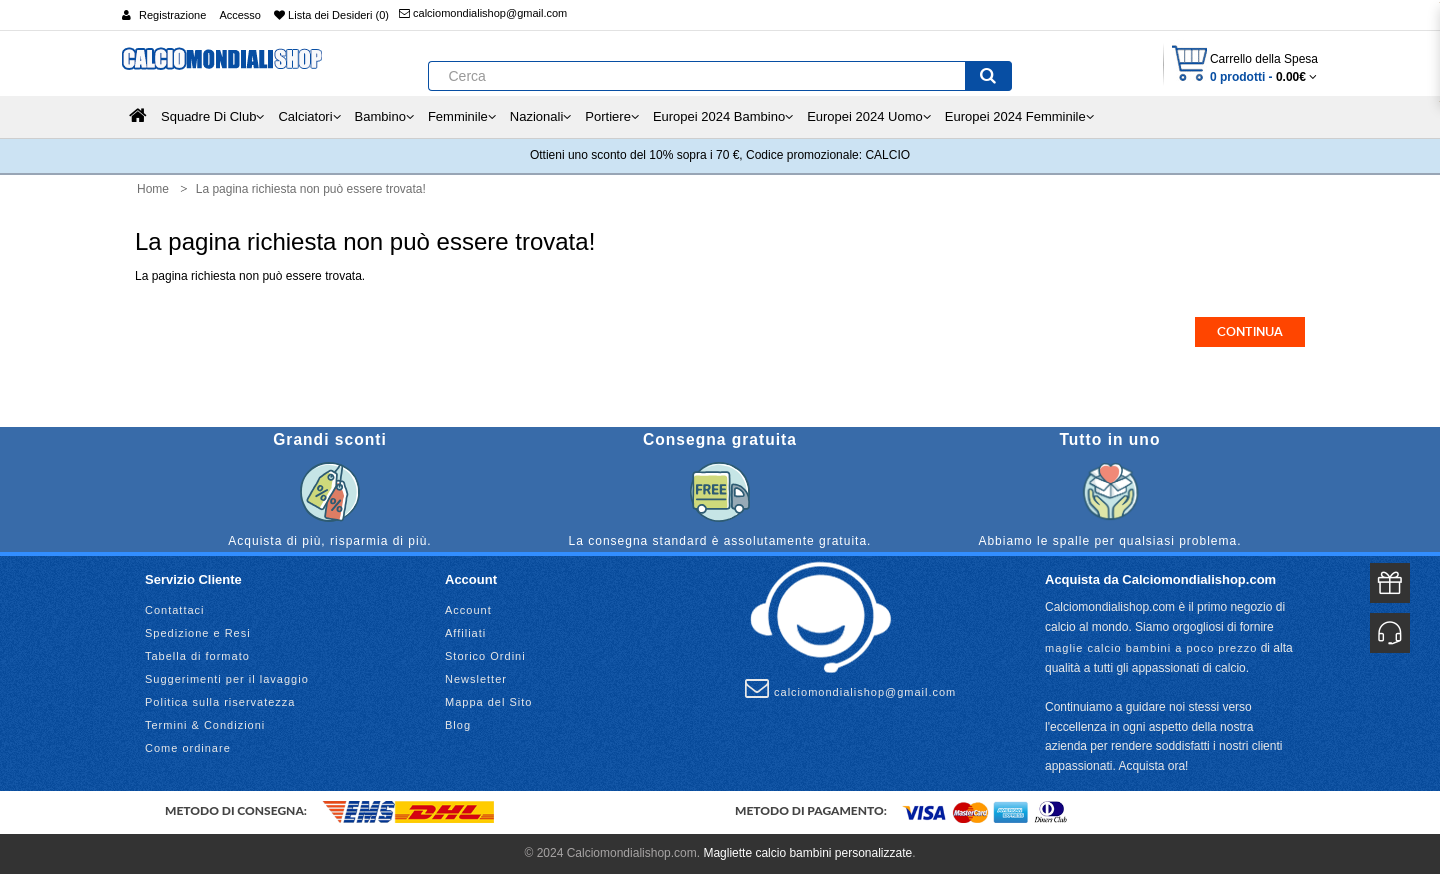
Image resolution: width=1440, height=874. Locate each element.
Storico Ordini (485, 656)
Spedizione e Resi (198, 633)
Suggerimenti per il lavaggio (227, 679)
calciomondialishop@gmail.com (483, 13)
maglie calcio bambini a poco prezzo (1151, 648)
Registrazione (172, 15)
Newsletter (476, 679)
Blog (458, 725)
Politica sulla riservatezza (220, 702)
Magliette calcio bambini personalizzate (807, 853)
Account (468, 610)
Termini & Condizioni (205, 725)
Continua (1250, 332)
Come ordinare (188, 748)
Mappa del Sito (488, 702)
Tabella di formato (197, 656)
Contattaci (175, 610)
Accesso (240, 15)
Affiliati (465, 633)
